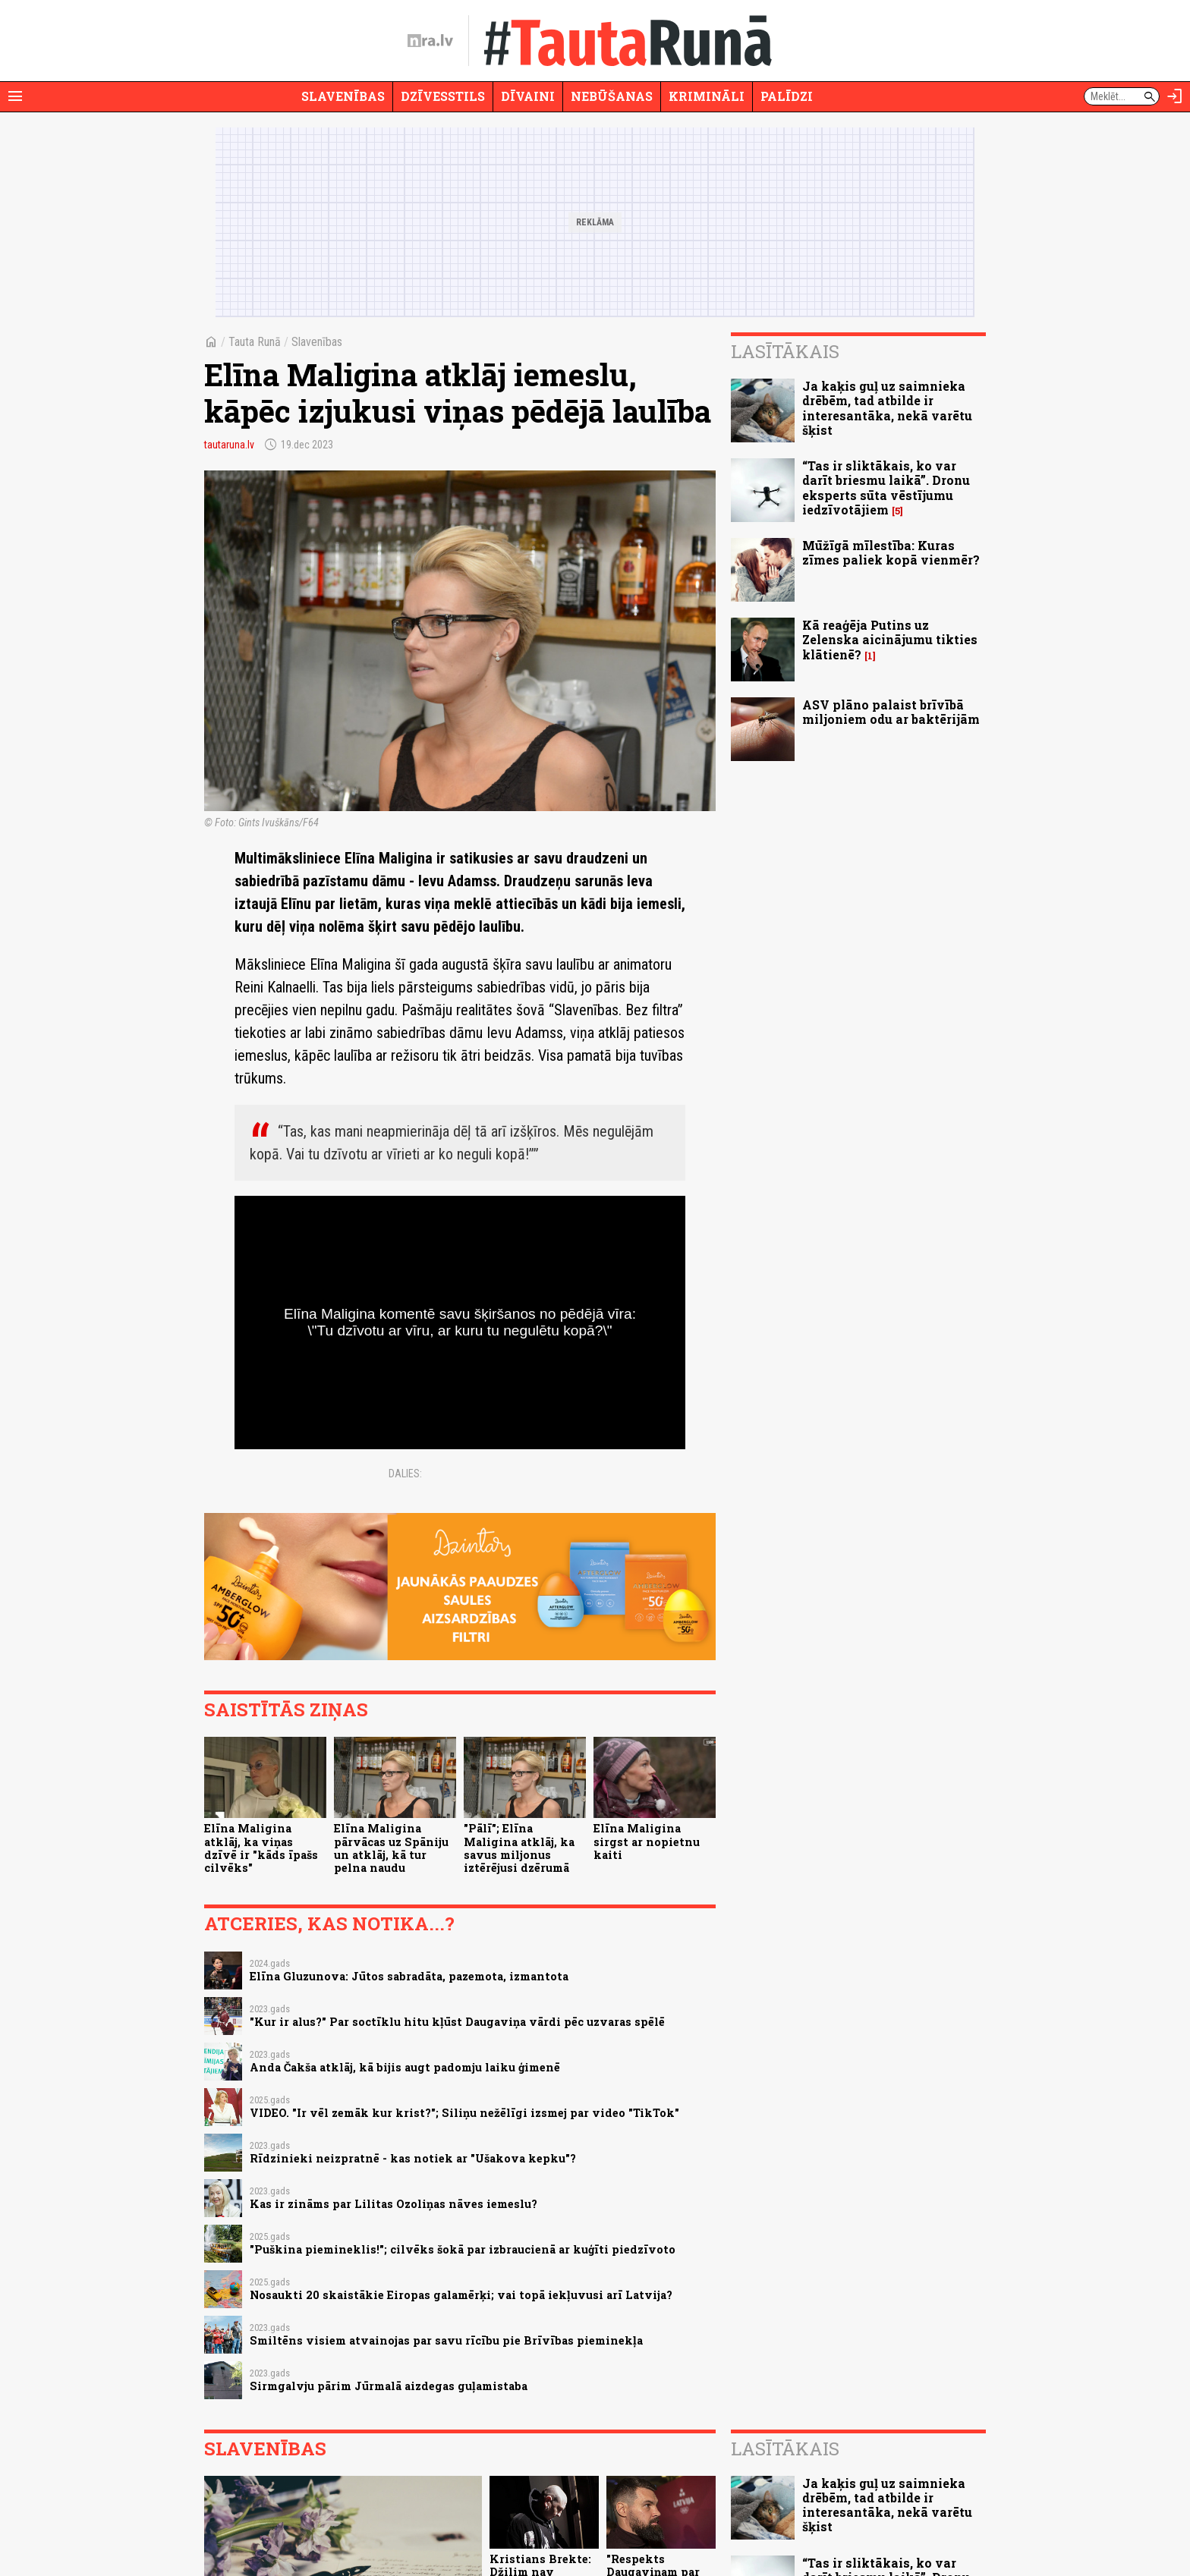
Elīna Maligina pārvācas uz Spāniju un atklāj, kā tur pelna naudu (391, 1848)
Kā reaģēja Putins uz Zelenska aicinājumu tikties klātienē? (890, 639)
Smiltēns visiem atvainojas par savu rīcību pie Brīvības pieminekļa (446, 2340)
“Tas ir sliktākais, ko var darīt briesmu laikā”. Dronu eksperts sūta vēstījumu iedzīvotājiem (886, 487)
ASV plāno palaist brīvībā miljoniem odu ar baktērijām (891, 712)
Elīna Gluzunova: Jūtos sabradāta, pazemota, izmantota (409, 1976)
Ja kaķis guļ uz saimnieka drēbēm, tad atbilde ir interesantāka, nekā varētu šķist (887, 408)
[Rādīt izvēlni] (15, 96)
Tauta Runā (254, 342)
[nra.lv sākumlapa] (430, 41)
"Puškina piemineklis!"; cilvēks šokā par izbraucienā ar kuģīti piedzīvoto (462, 2249)
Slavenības (343, 96)
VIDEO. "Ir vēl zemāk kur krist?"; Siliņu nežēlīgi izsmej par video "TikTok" (464, 2113)
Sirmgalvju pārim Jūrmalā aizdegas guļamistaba (388, 2386)
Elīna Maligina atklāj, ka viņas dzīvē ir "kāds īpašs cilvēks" (261, 1848)
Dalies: (405, 1473)
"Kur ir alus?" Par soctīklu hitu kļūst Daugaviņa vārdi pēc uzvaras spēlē (457, 2022)
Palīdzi (786, 96)
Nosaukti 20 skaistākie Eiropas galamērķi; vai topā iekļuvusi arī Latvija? (461, 2295)
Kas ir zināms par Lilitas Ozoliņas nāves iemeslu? (393, 2204)
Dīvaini (528, 96)
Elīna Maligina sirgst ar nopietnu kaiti (646, 1841)
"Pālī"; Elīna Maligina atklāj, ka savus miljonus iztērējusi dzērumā (519, 1848)
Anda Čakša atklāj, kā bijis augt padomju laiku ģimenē (405, 2067)
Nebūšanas (612, 96)
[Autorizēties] (1175, 96)
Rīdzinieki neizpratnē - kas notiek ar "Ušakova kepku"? (413, 2158)
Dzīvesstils (443, 96)
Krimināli (707, 96)
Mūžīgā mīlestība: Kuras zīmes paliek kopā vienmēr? (891, 552)
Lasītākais (785, 351)
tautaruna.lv (229, 445)
